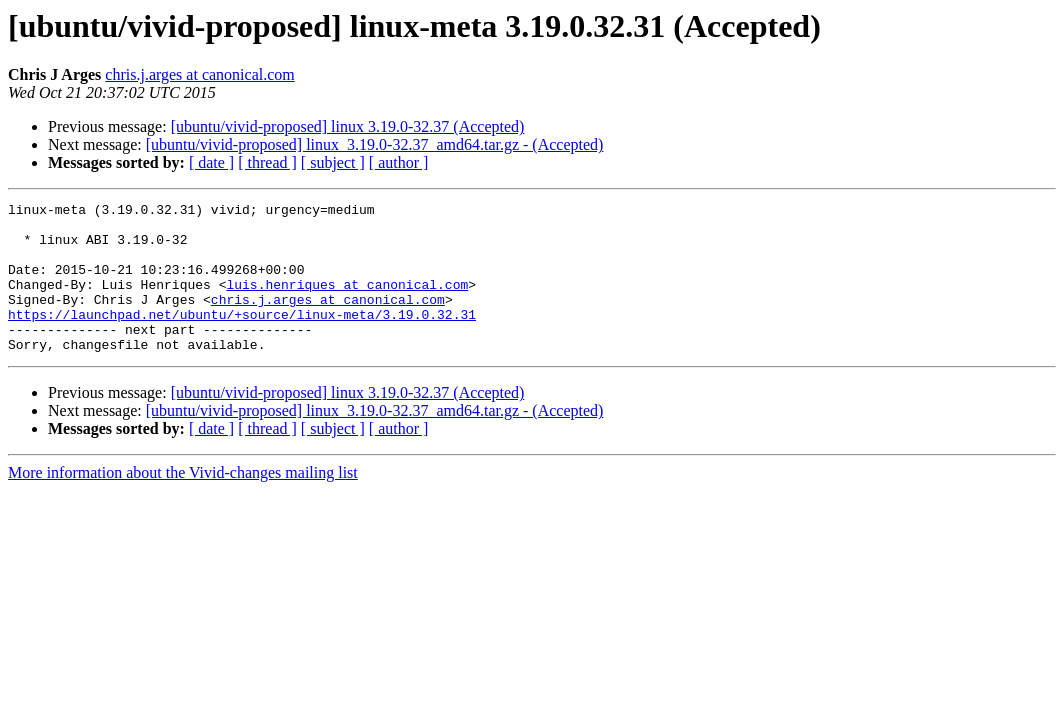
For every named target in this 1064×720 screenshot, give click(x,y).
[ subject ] (333, 162)
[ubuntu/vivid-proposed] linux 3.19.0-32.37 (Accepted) (348, 126)
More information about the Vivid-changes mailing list (183, 502)
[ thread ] (267, 162)
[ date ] (211, 162)
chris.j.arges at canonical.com (199, 74)
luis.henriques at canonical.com (347, 302)
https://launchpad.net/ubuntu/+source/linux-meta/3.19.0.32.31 (242, 338)
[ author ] (399, 162)
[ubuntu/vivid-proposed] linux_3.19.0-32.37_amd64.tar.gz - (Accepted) (375, 144)
